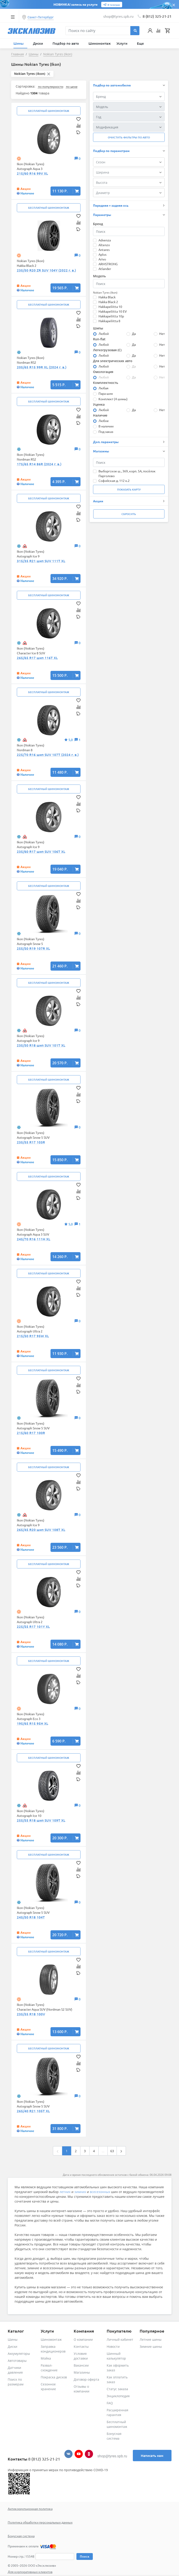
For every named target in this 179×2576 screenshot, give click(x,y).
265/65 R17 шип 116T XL (37, 657)
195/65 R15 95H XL (32, 1723)
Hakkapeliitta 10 (110, 306)
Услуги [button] (122, 43)
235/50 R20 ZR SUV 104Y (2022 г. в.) (46, 270)
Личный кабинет (120, 2339)
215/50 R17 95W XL (33, 1336)
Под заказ (105, 431)
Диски (12, 2346)
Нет (162, 333)
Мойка (46, 2358)
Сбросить (128, 514)
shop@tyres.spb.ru (112, 2456)
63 (112, 2151)
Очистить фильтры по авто (129, 137)
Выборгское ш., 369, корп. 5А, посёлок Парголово (127, 473)
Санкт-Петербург (41, 17)
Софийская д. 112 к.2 (114, 480)
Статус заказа (117, 2389)
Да (134, 333)
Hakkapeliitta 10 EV (112, 311)
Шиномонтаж (99, 43)
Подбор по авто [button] (66, 43)
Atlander (104, 269)
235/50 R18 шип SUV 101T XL (41, 1045)
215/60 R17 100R (31, 1432)
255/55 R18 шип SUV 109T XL (41, 1820)
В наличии (105, 426)
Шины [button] (19, 43)
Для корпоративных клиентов (30, 2572)
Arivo (102, 259)
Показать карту (129, 489)
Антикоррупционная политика (30, 2509)
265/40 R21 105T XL (33, 2111)
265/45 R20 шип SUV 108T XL (41, 1529)
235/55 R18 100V (31, 2014)
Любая (103, 388)
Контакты (81, 2346)
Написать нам (152, 2455)
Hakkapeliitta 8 (109, 321)
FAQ (110, 2403)
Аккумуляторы (19, 2353)
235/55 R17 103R (31, 1142)
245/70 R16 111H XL (33, 1239)
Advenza (104, 240)
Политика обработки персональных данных (40, 2522)
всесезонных (100, 2192)
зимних (80, 2192)
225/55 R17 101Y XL (33, 1626)
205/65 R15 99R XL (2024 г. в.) (41, 367)
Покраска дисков (54, 2377)
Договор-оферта (86, 2379)
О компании (83, 2339)
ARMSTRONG (108, 264)
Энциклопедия (118, 2396)
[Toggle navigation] (13, 16)
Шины (13, 2339)
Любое (103, 421)
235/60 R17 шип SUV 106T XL (41, 851)
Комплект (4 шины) (113, 399)
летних (65, 2192)
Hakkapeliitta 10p (111, 316)
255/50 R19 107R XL (33, 948)
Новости (113, 2346)
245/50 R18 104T (31, 1917)
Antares (104, 250)
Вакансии (81, 2365)
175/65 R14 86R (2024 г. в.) (39, 464)
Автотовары (17, 2360)
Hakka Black (107, 297)
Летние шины (150, 2339)
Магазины (82, 2372)
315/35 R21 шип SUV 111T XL (41, 561)
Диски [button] (38, 43)
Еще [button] (141, 43)
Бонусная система (21, 2536)
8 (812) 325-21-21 (157, 16)
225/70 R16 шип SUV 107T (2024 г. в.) (48, 754)
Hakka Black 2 (108, 302)
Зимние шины (151, 2346)
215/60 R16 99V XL (32, 173)
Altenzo (104, 245)
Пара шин (105, 393)
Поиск (84, 2556)
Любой (103, 333)
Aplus (102, 254)
